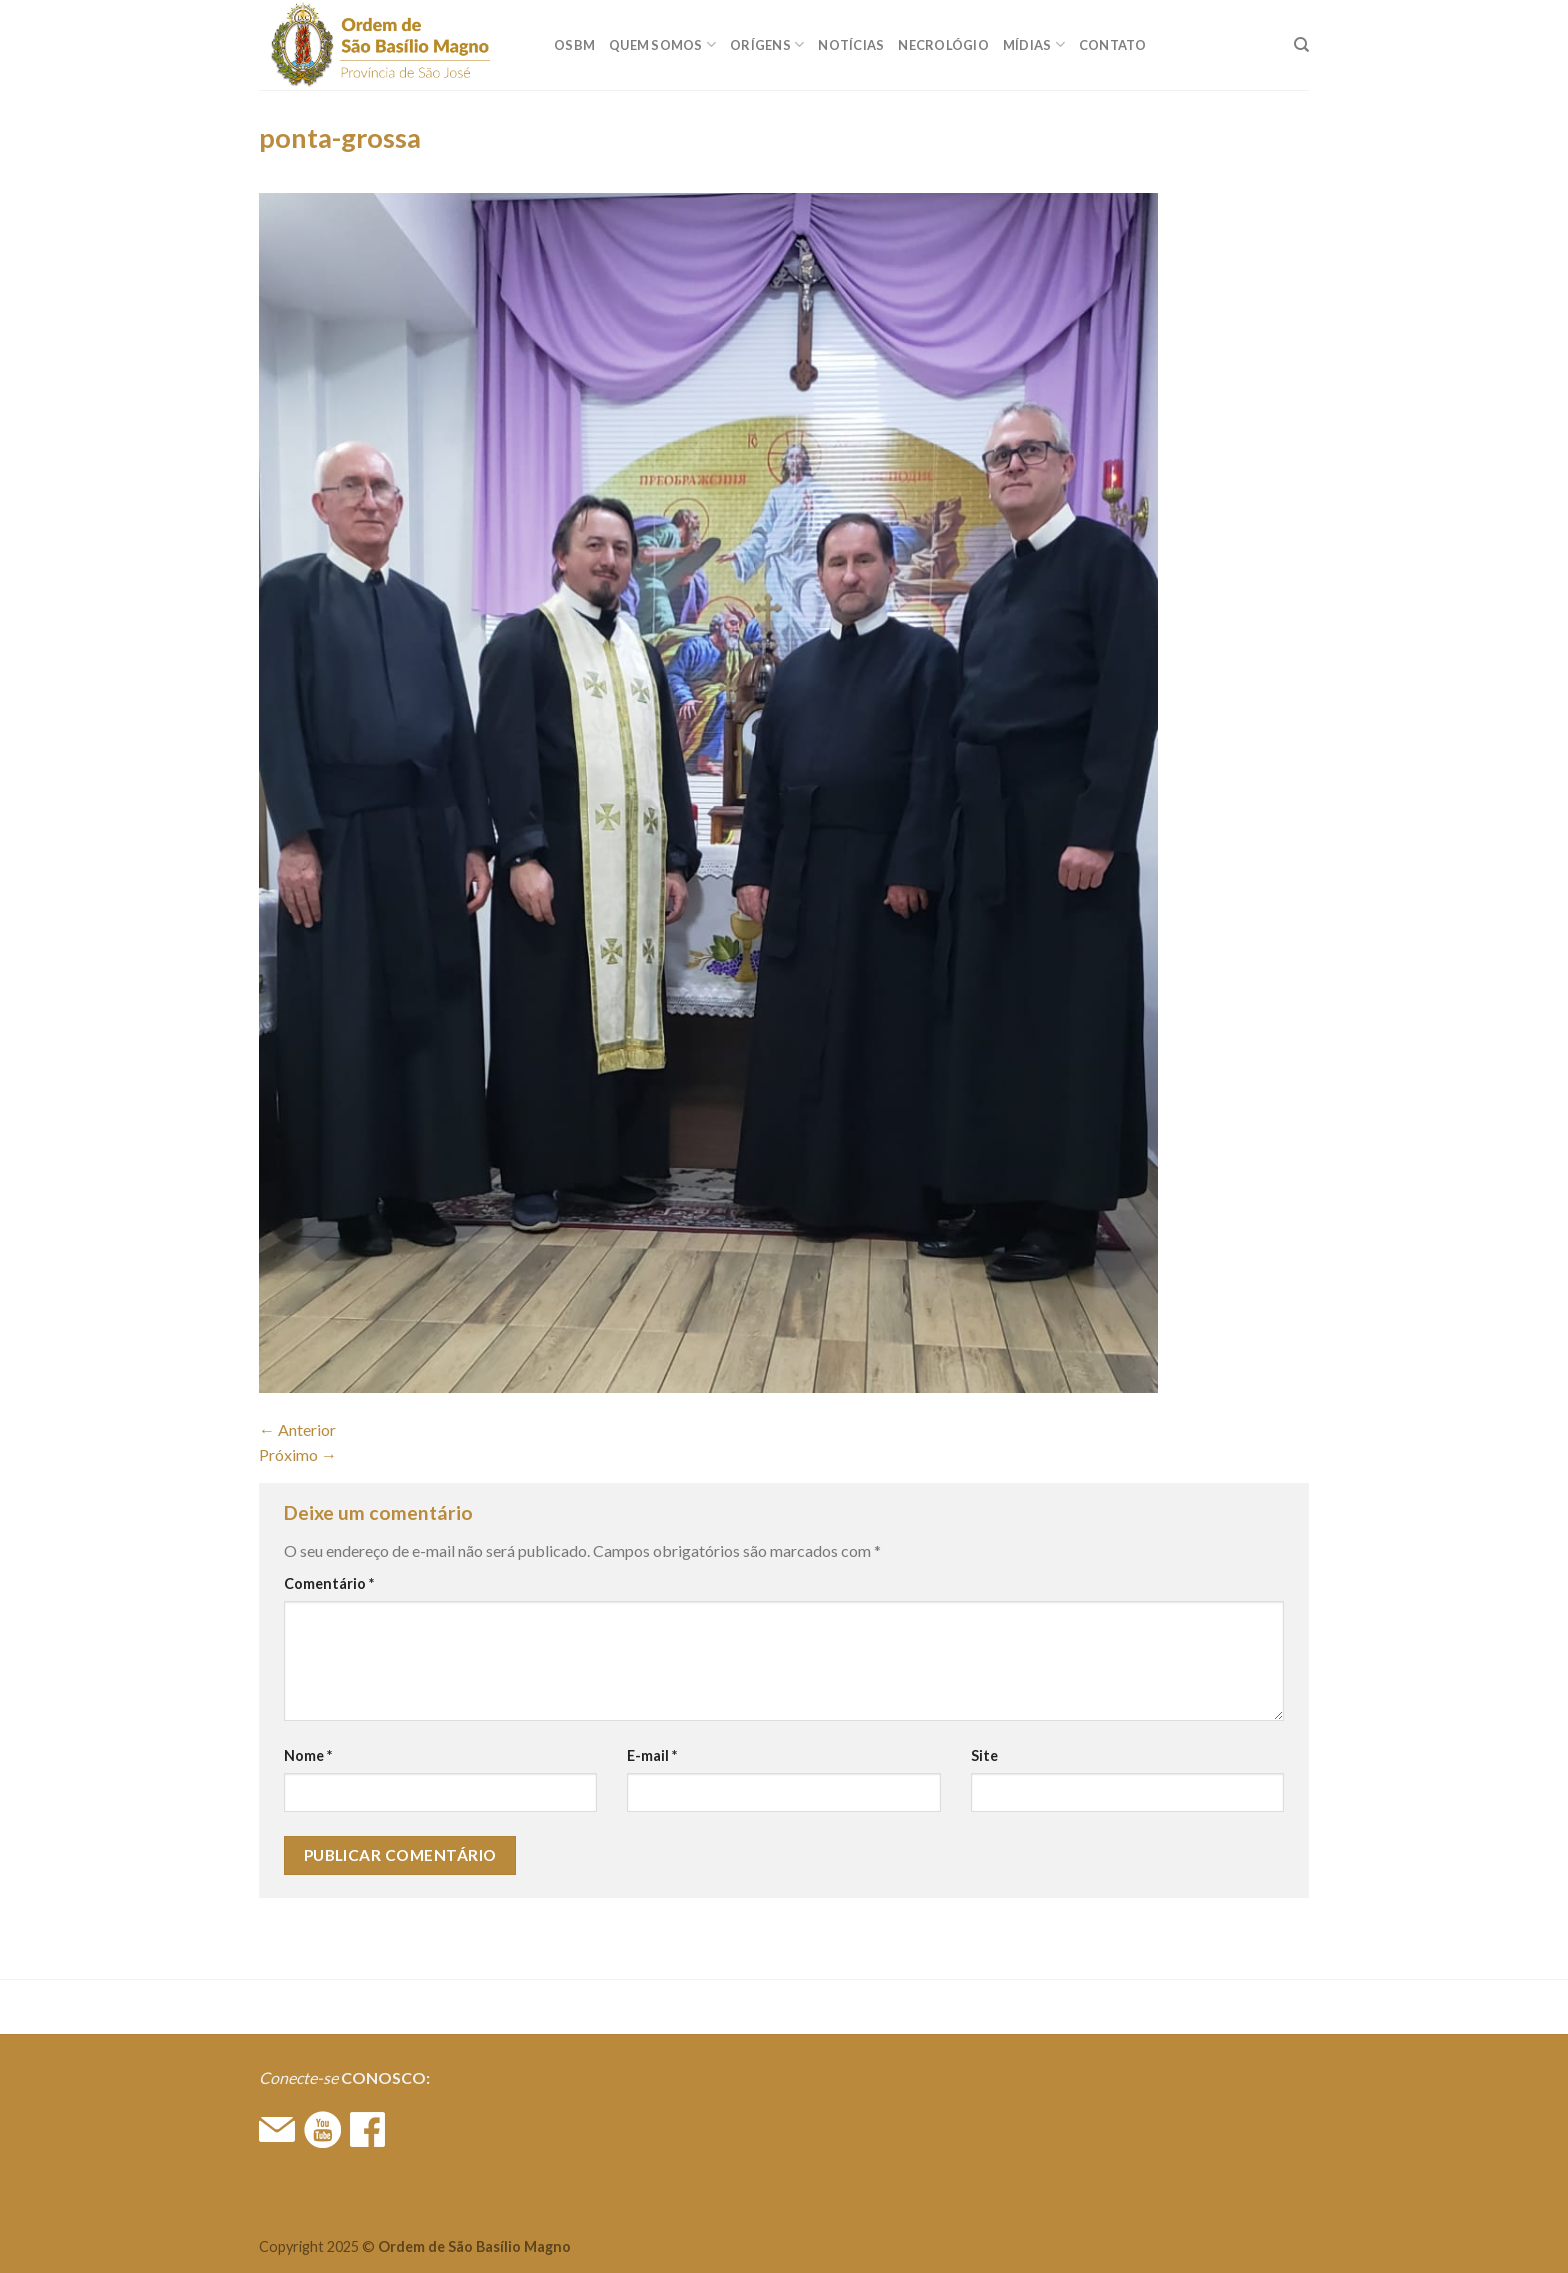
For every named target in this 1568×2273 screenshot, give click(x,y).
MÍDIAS (1034, 44)
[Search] (1301, 45)
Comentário (329, 1583)
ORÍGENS (767, 44)
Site (984, 1755)
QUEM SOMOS (662, 44)
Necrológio (943, 45)
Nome (308, 1755)
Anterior (297, 1429)
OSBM (574, 45)
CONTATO (1113, 45)
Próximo (298, 1454)
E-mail (652, 1755)
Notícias (851, 45)
